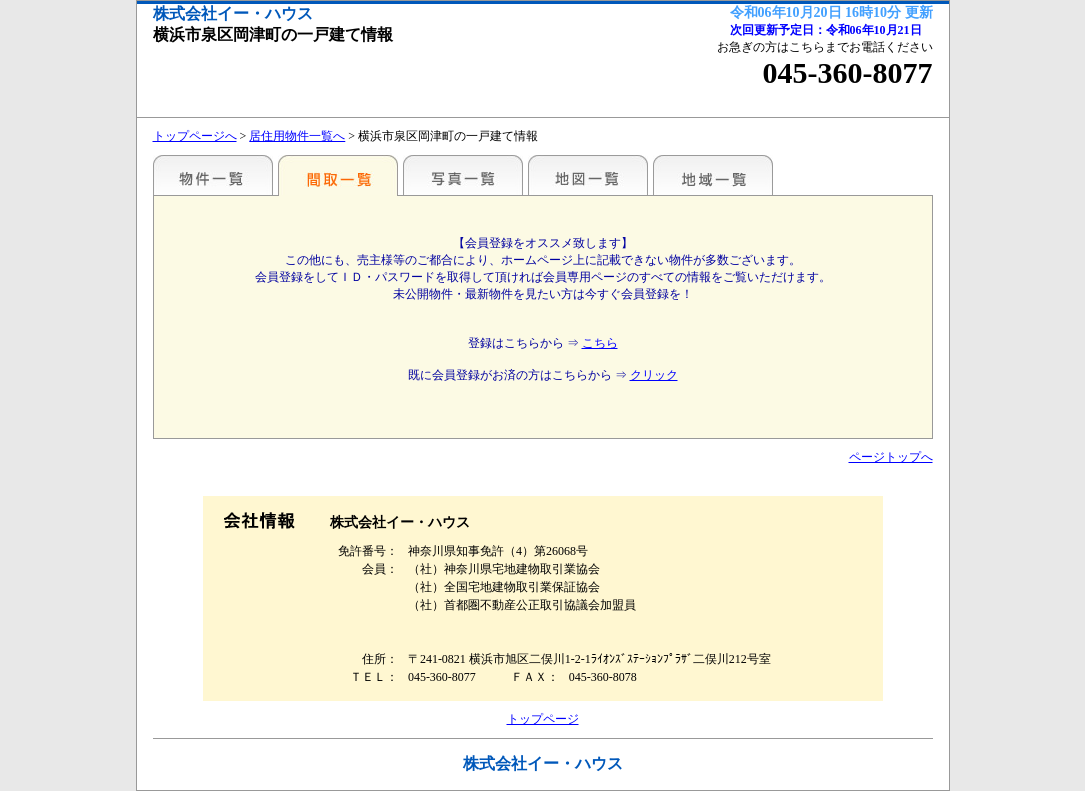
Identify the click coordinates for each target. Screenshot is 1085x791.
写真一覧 (463, 175)
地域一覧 (713, 175)
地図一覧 (588, 175)
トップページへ (195, 136)
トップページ (543, 719)
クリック (654, 375)
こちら (600, 343)
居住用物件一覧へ (297, 136)
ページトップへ (891, 457)
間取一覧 (338, 175)
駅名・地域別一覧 (213, 175)
